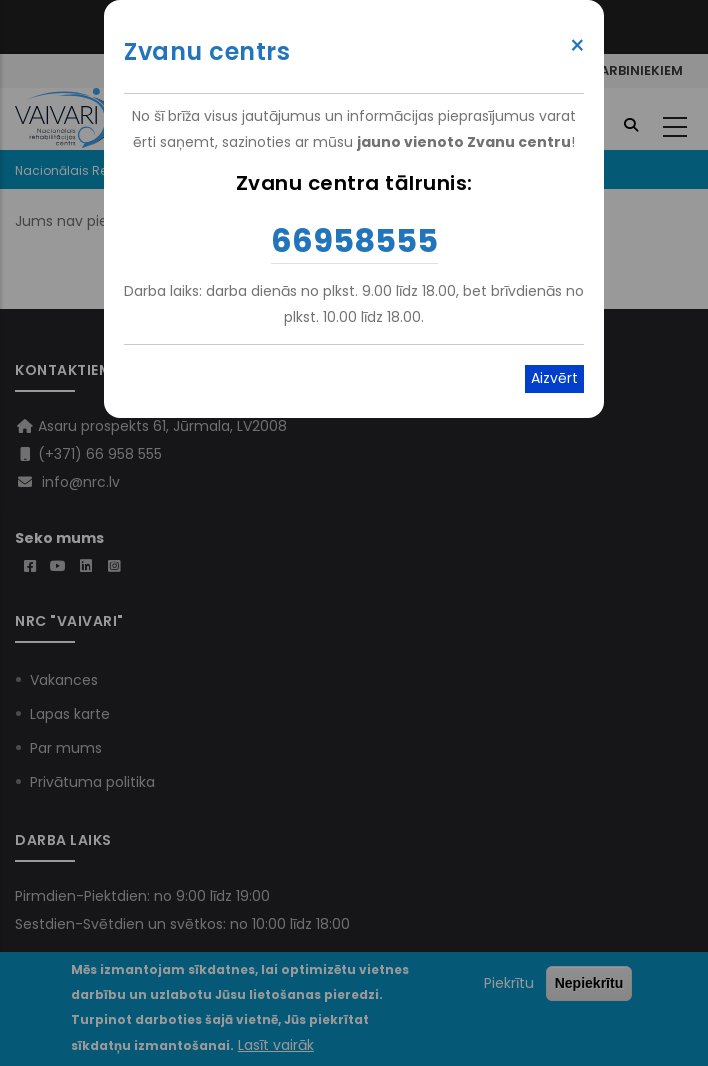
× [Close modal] (577, 46)
